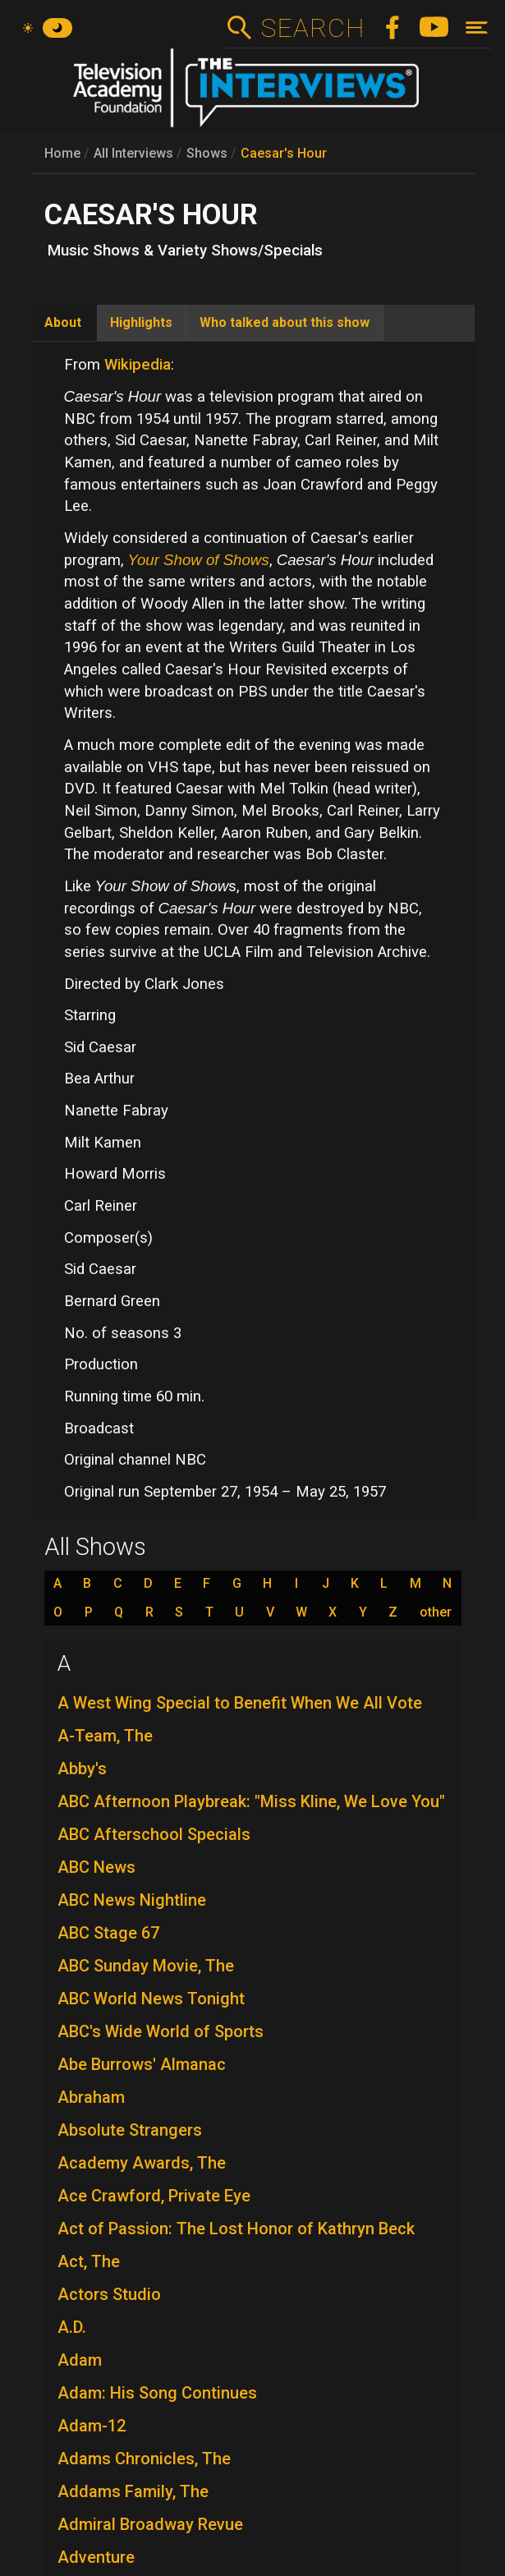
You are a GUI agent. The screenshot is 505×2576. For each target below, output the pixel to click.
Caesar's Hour (284, 153)
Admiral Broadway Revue (150, 2524)
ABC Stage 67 (108, 1933)
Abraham (91, 2097)
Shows (206, 153)
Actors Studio (109, 2294)
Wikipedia (137, 365)
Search (312, 28)
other (436, 1612)
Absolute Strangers (129, 2130)
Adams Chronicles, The (144, 2458)
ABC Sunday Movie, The (145, 1966)
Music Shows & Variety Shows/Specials (185, 251)
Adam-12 (91, 2426)
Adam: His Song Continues (157, 2393)
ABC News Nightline (131, 1900)
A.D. (71, 2327)
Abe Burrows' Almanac (141, 2064)
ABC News (96, 1867)
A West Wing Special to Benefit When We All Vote (239, 1703)
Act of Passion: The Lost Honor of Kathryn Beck (236, 2228)
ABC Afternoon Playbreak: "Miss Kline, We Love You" (251, 1801)
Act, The (88, 2261)
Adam (79, 2360)
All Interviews (133, 153)
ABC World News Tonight (151, 1998)
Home (62, 153)
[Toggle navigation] (476, 27)
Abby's (82, 1768)
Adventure (96, 2557)
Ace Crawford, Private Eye (153, 2196)
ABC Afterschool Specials (153, 1834)
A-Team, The (105, 1736)
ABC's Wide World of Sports (160, 2031)
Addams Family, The (133, 2491)
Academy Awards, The (141, 2163)
